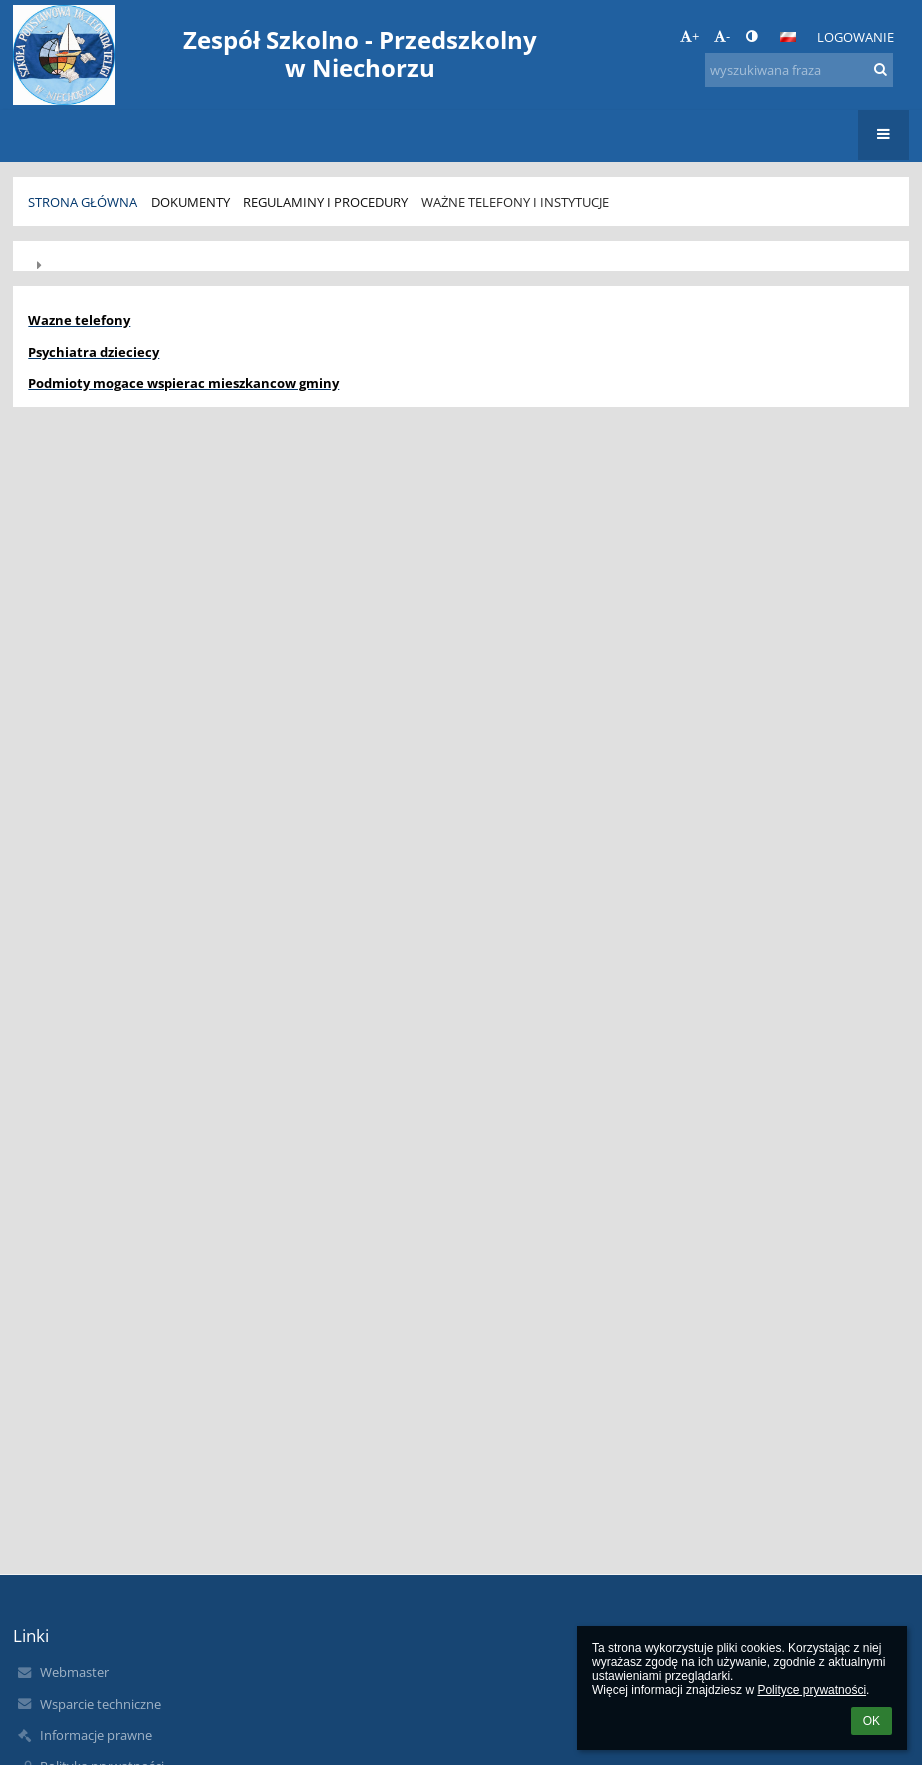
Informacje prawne (96, 1735)
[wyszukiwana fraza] (799, 70)
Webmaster (74, 1672)
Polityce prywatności (811, 1690)
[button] (788, 37)
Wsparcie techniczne (100, 1704)
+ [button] (689, 36)
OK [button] (871, 1721)
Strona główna (82, 202)
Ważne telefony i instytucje (515, 202)
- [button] (722, 36)
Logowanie (855, 37)
